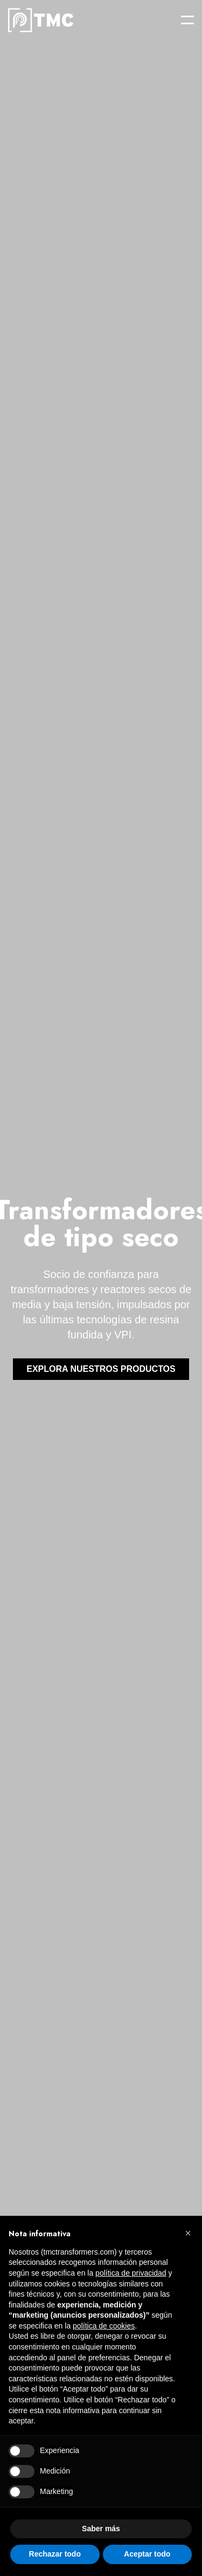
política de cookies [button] (104, 2325)
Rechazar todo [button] (55, 2554)
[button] (188, 2233)
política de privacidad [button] (130, 2273)
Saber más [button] (101, 2528)
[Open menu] (187, 19)
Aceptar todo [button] (147, 2554)
